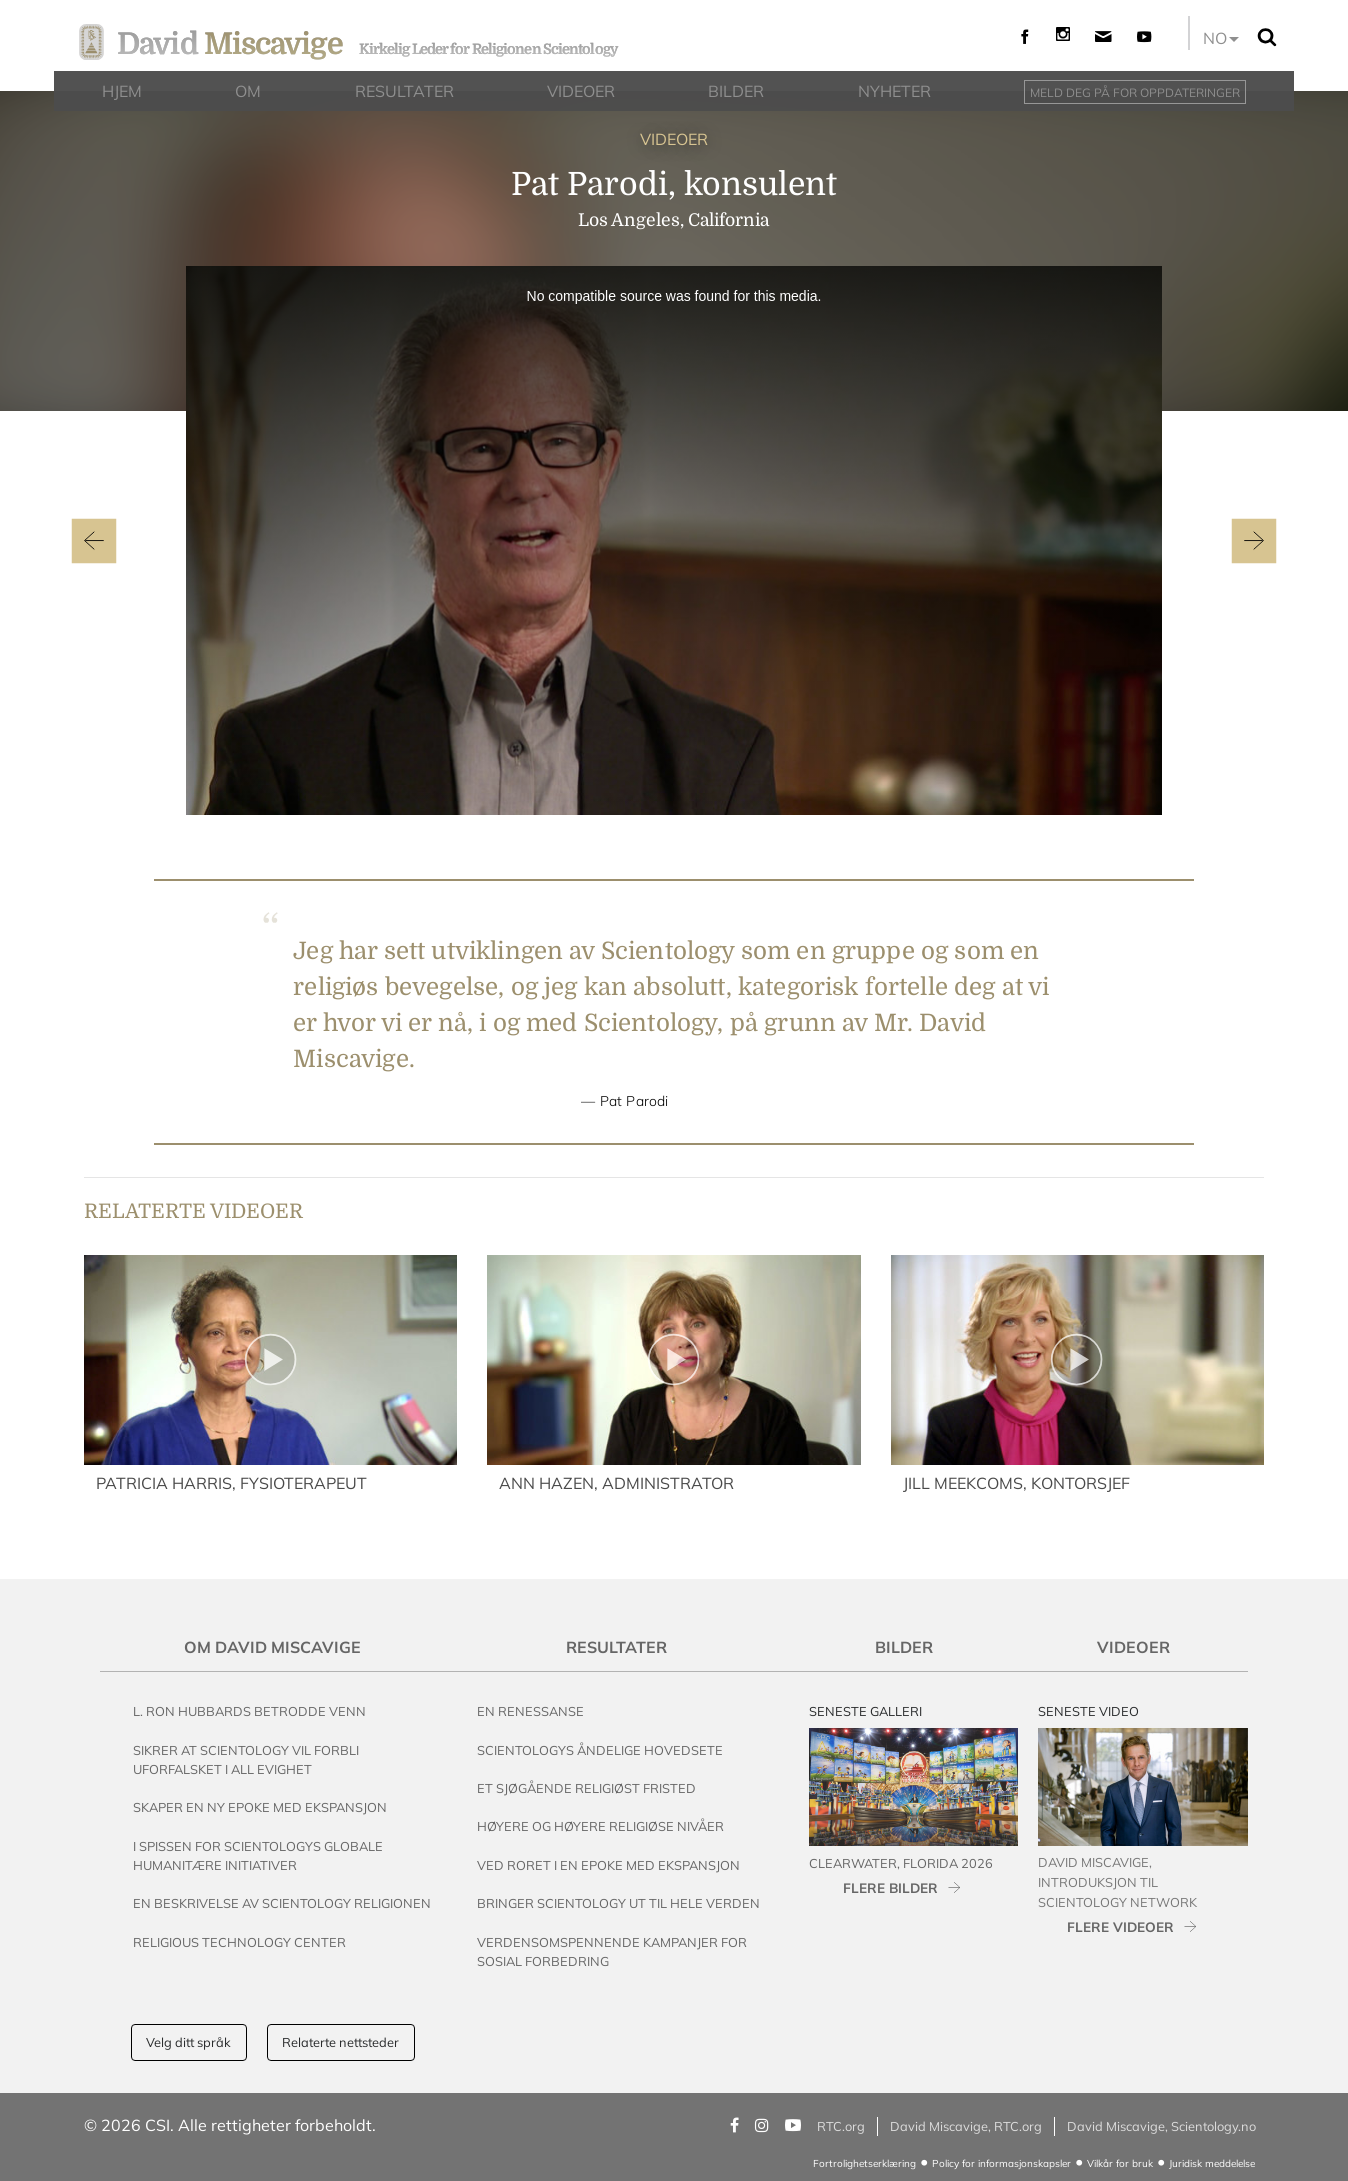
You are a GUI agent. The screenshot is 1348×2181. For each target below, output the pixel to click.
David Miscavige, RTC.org (966, 2126)
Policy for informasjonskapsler (1001, 2163)
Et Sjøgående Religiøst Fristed (586, 1788)
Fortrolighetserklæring (864, 2163)
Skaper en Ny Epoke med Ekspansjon (260, 1807)
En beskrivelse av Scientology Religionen (282, 1903)
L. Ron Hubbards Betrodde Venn (249, 1711)
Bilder (904, 1647)
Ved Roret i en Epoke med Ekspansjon (608, 1865)
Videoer (1133, 1647)
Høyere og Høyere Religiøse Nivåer (600, 1826)
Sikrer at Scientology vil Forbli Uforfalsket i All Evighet (246, 1759)
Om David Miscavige (272, 1647)
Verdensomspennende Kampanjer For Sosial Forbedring (612, 1951)
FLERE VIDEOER (1120, 1926)
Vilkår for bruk (1120, 2163)
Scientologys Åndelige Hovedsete (600, 1750)
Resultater (616, 1647)
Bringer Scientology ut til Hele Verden (618, 1903)
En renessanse (530, 1711)
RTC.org (841, 2126)
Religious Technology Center (239, 1942)
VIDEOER (674, 139)
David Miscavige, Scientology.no (1161, 2126)
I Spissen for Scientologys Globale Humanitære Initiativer (258, 1855)
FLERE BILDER (890, 1887)
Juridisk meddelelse (1212, 2163)
